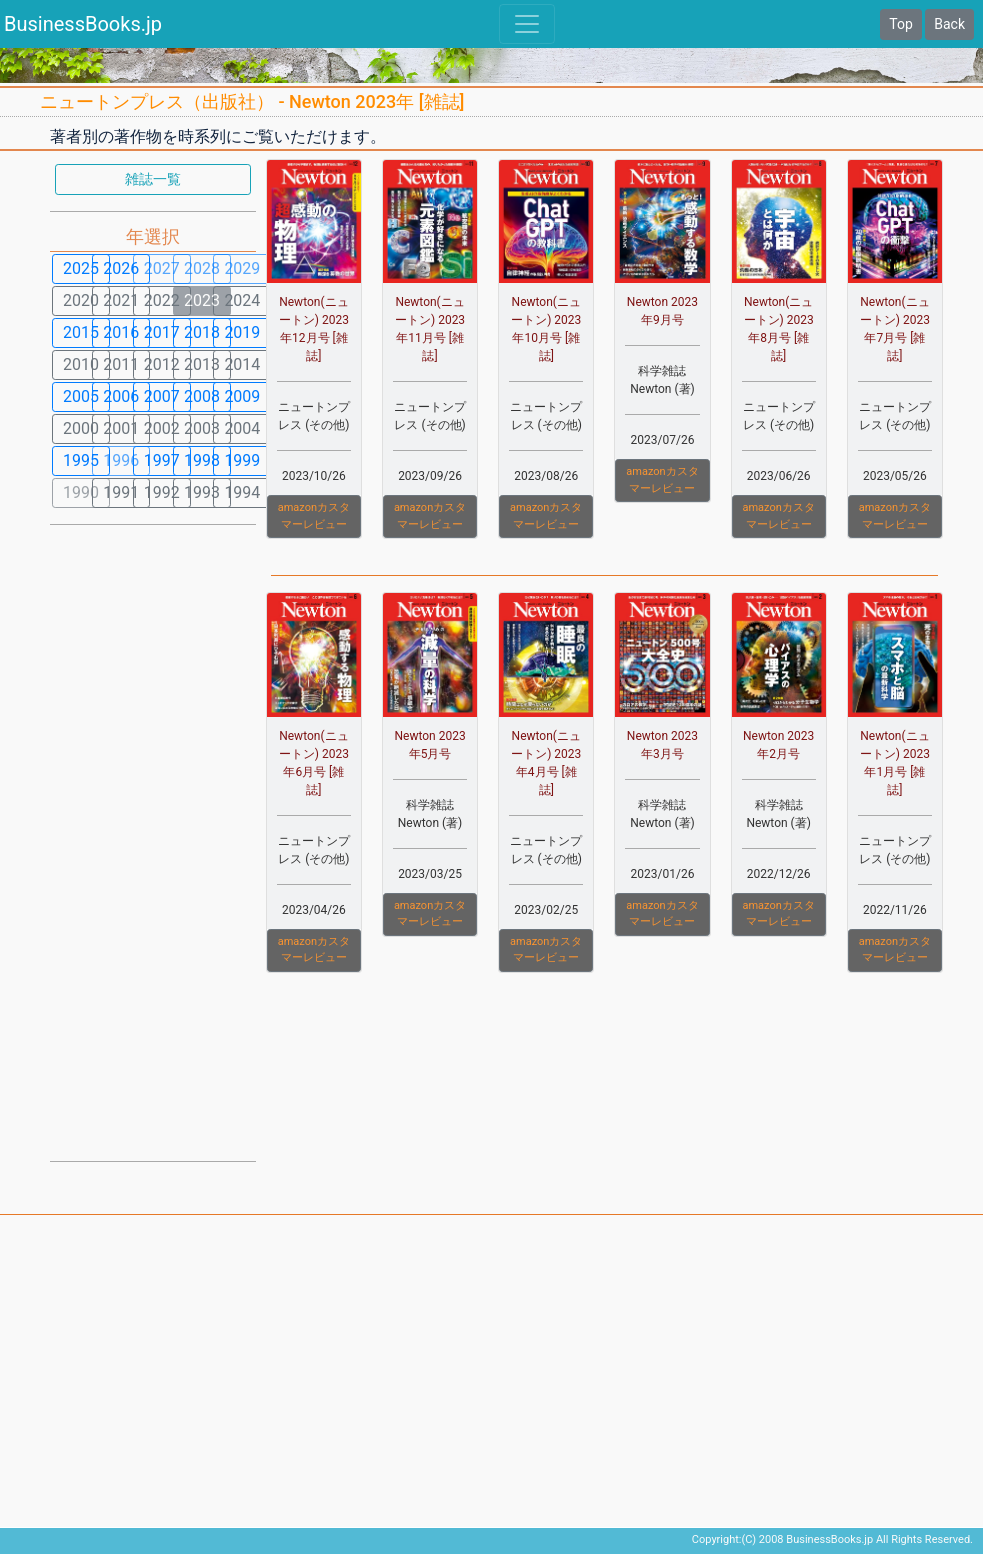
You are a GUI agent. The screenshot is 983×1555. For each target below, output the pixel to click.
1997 (162, 460)
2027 (162, 268)
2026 (121, 268)
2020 (81, 300)
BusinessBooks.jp (83, 24)
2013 (202, 364)
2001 (121, 428)
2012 (162, 364)
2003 (202, 428)
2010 (81, 364)
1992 (162, 492)
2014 (242, 364)
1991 (121, 492)
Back (949, 24)
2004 (242, 428)
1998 (202, 460)
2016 (121, 332)
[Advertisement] (153, 841)
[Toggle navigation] (527, 24)
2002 (162, 428)
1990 (81, 492)
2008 (202, 396)
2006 (121, 396)
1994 (242, 492)
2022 (162, 300)
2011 (121, 364)
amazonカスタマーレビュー (314, 516)
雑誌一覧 (153, 179)
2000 (81, 428)
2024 (242, 300)
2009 (242, 396)
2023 (202, 300)
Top (901, 24)
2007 (162, 396)
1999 (242, 460)
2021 (121, 300)
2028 (202, 268)
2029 (242, 268)
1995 (81, 460)
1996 (121, 460)
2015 (81, 332)
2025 (81, 268)
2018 (202, 332)
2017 (162, 332)
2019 (242, 332)
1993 (202, 492)
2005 (81, 396)
